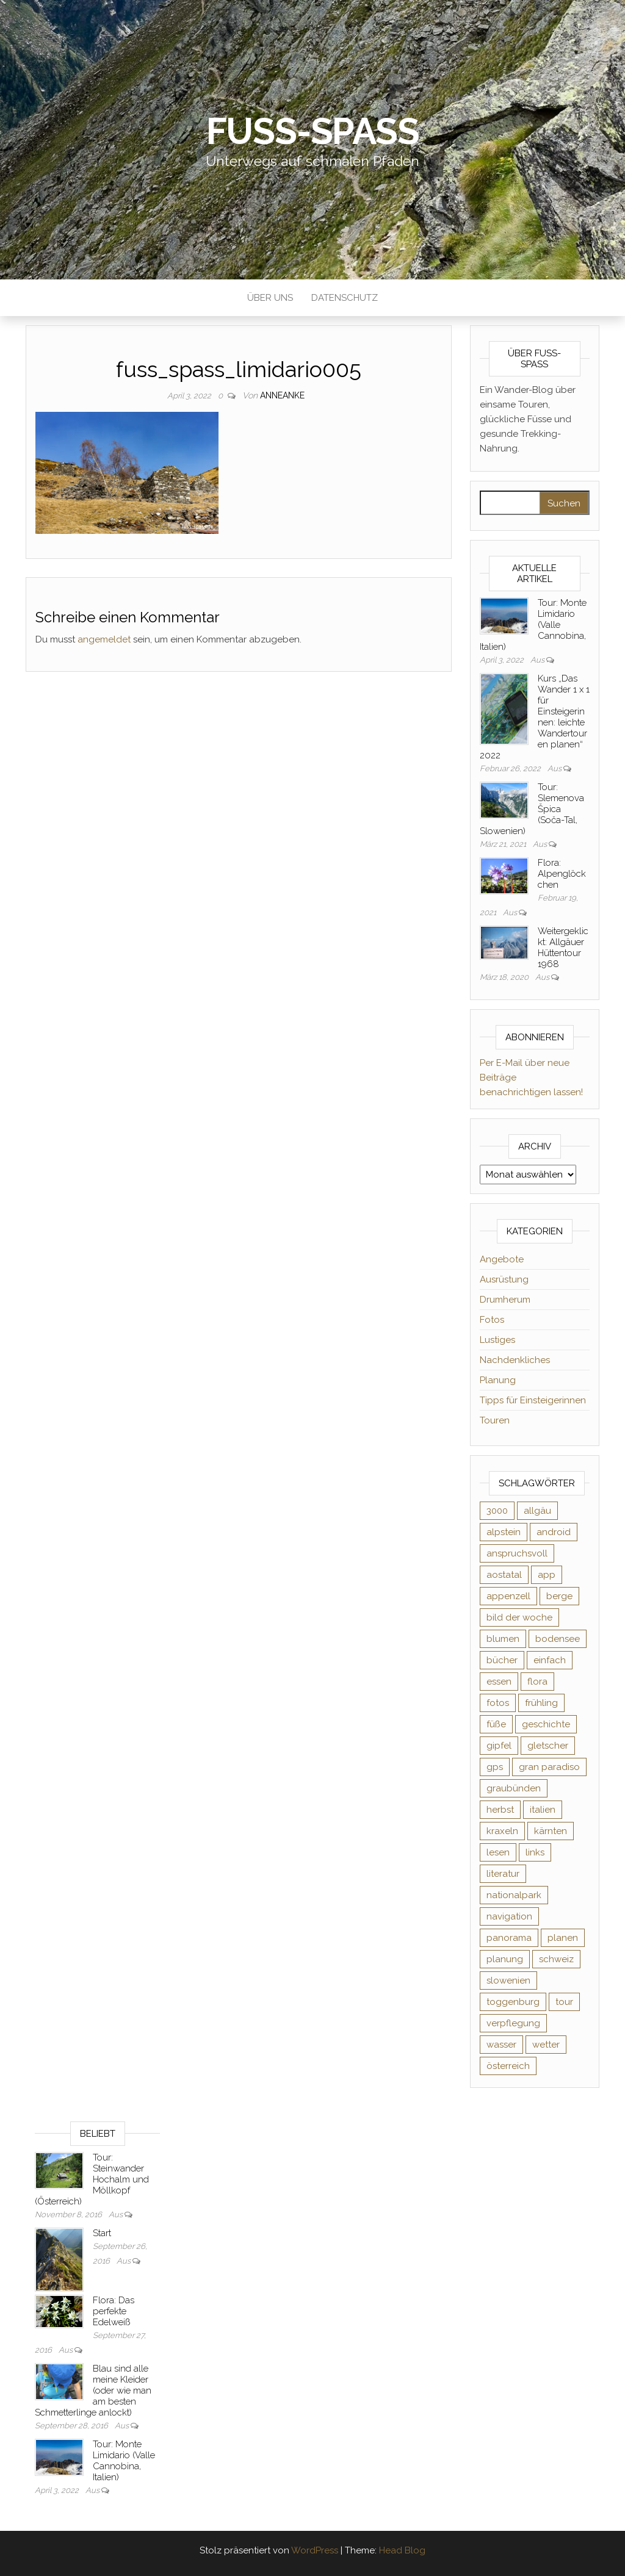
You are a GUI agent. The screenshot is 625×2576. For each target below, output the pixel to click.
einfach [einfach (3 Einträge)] (549, 1660)
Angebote (502, 1259)
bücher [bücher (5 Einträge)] (502, 1660)
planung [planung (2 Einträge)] (504, 1959)
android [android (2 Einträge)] (553, 1532)
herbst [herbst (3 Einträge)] (500, 1809)
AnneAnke (282, 395)
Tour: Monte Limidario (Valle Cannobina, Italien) (124, 2461)
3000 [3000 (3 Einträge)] (497, 1510)
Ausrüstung (504, 1279)
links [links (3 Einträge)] (535, 1852)
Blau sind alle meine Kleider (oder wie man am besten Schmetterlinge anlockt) (93, 2390)
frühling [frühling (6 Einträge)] (541, 1702)
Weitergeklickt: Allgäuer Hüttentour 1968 (563, 948)
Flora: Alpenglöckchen (562, 873)
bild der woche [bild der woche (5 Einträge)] (519, 1617)
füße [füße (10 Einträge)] (496, 1724)
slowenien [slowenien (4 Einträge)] (508, 1980)
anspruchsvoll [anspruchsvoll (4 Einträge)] (516, 1553)
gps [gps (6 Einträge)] (494, 1766)
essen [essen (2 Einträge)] (498, 1681)
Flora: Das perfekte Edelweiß (113, 2311)
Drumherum (505, 1299)
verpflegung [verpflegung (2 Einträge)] (513, 2023)
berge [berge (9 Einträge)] (559, 1596)
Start (102, 2233)
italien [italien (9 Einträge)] (542, 1809)
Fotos (492, 1319)
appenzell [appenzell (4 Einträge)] (508, 1596)
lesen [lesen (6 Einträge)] (498, 1852)
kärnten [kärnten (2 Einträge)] (550, 1831)
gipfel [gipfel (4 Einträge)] (498, 1745)
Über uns (270, 297)
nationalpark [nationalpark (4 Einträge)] (513, 1895)
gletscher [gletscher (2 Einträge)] (547, 1745)
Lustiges (497, 1339)
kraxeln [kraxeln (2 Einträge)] (502, 1831)
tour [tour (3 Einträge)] (564, 2001)
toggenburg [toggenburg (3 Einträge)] (513, 2001)
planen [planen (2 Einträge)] (562, 1937)
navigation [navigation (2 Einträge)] (509, 1916)
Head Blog (402, 2550)
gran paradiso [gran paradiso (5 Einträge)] (549, 1766)
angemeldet (104, 639)
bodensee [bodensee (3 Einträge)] (557, 1638)
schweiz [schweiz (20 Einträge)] (556, 1959)
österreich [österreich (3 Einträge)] (508, 2065)
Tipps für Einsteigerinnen (533, 1400)
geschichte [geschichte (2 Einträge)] (546, 1724)
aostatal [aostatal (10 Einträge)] (504, 1574)
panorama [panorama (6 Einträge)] (509, 1937)
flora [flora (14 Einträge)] (537, 1681)
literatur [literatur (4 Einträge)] (502, 1873)
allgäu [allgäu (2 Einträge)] (537, 1510)
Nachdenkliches (515, 1360)
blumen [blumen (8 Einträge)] (502, 1638)
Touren (495, 1420)
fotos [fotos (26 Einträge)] (497, 1702)
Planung (498, 1380)
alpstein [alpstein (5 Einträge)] (503, 1532)
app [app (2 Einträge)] (546, 1574)
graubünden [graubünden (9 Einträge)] (513, 1788)
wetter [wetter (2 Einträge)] (546, 2044)
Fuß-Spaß (312, 131)
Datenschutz (344, 297)
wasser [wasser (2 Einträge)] (501, 2044)
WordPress (314, 2550)
